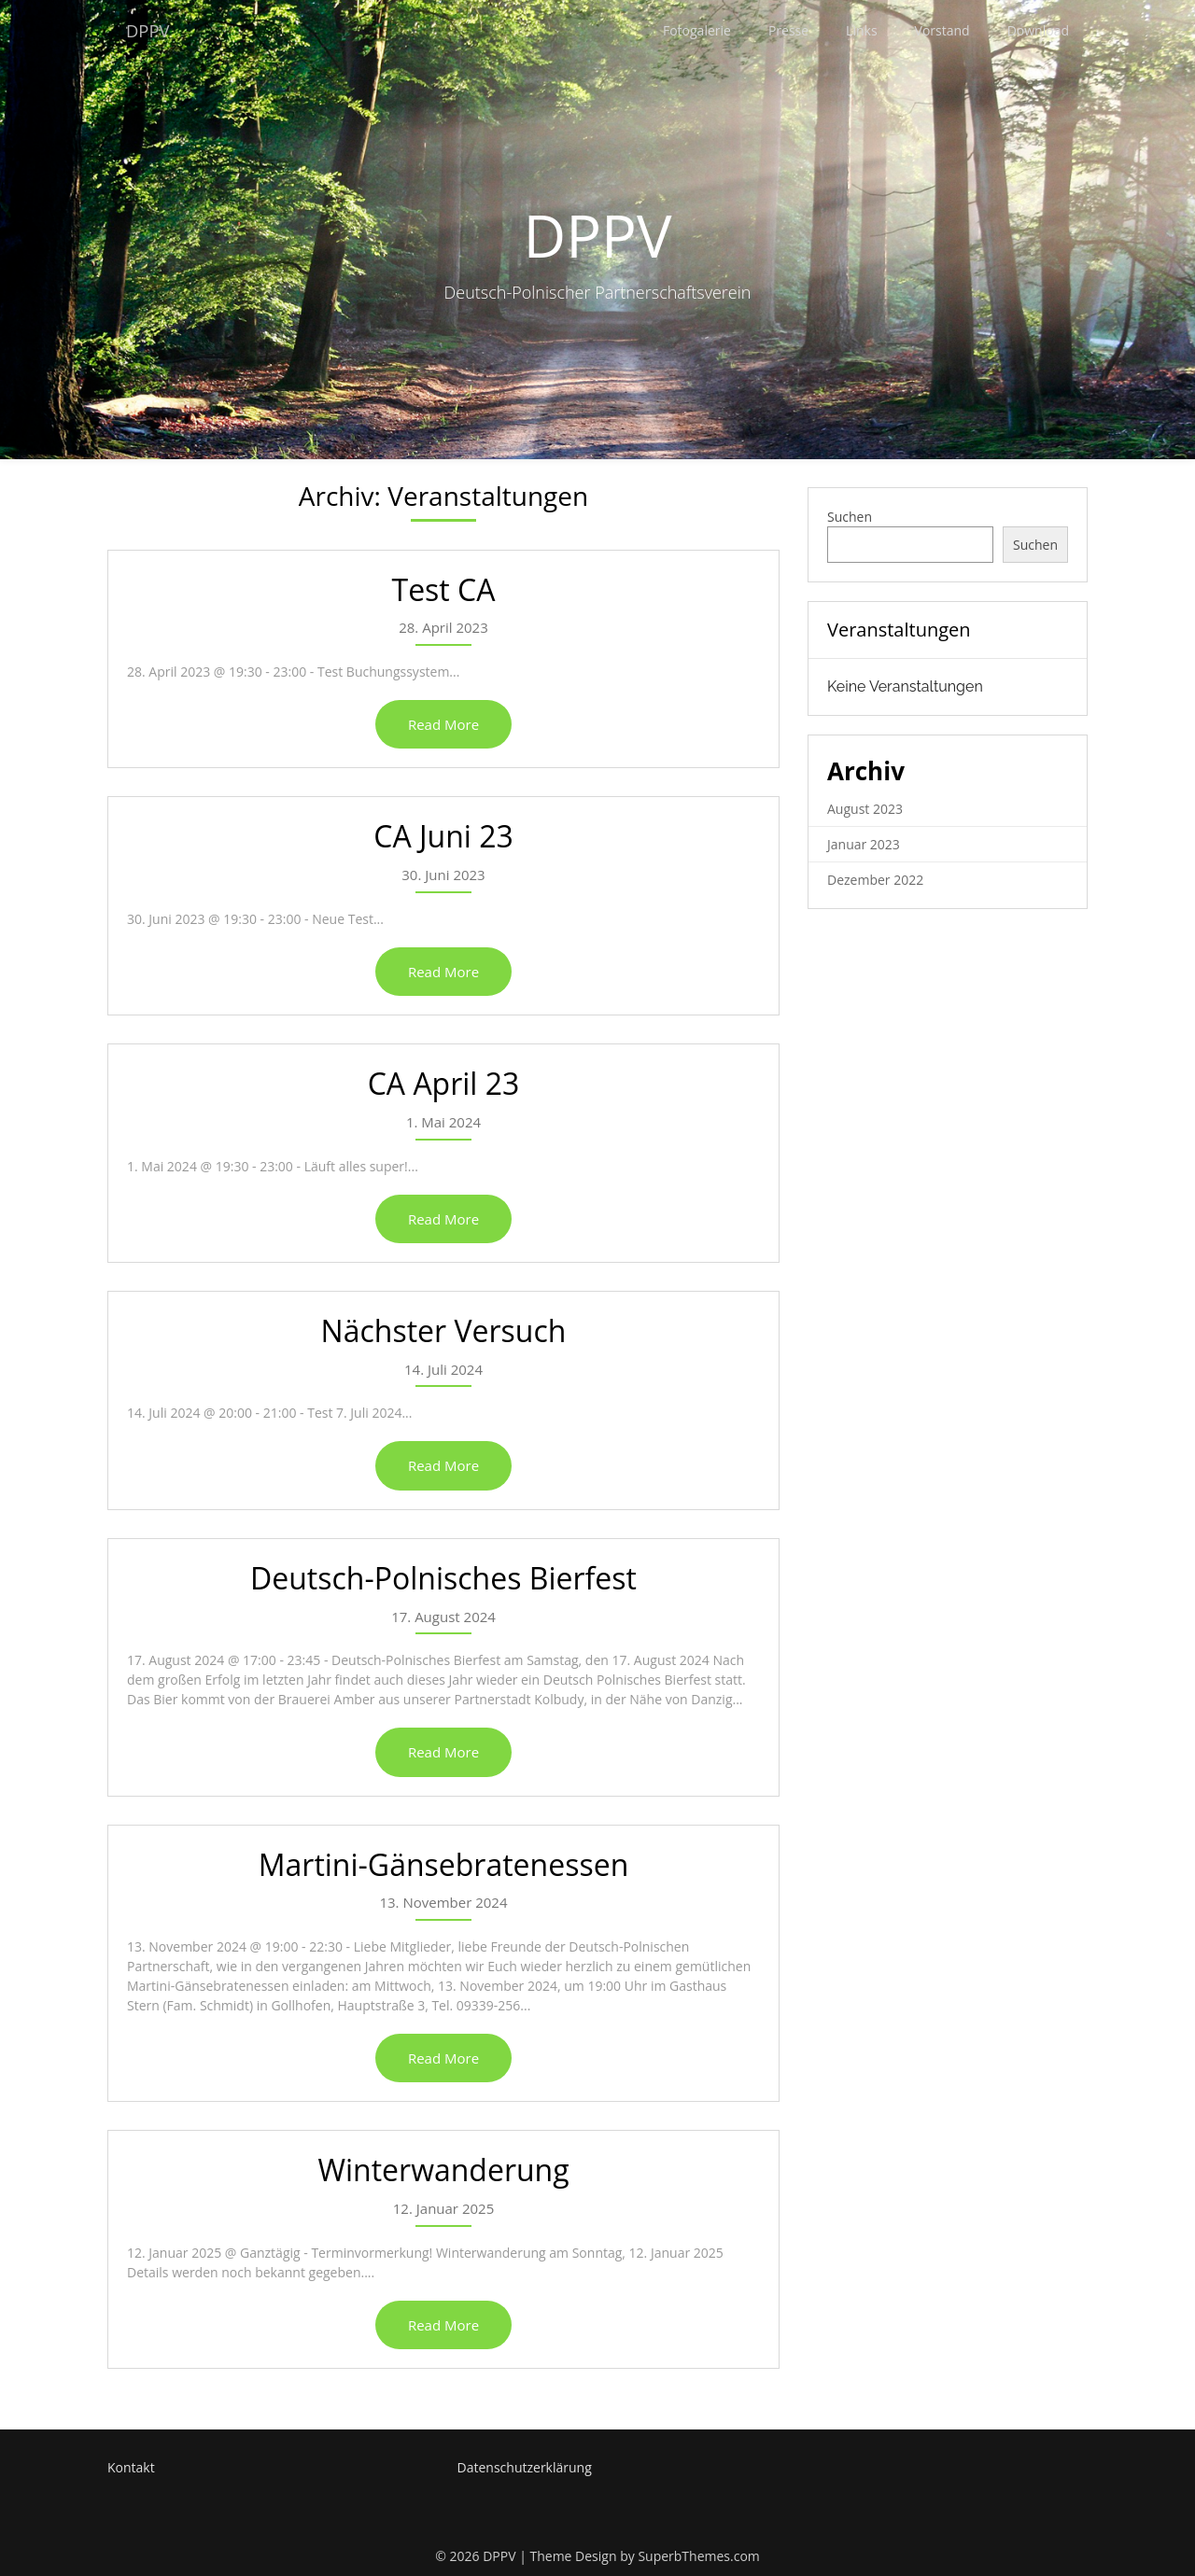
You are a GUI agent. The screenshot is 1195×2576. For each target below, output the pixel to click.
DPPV (150, 30)
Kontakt (131, 2467)
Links (861, 30)
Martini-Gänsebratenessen (444, 1864)
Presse (788, 30)
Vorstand (942, 30)
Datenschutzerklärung (524, 2467)
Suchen (849, 516)
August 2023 (865, 809)
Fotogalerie (697, 30)
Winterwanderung (443, 2169)
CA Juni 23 (443, 836)
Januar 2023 (863, 844)
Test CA (444, 589)
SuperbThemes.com (698, 2556)
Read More (443, 724)
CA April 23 (444, 1083)
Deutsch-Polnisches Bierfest (443, 1578)
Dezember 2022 (875, 880)
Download (1038, 30)
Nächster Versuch (444, 1330)
